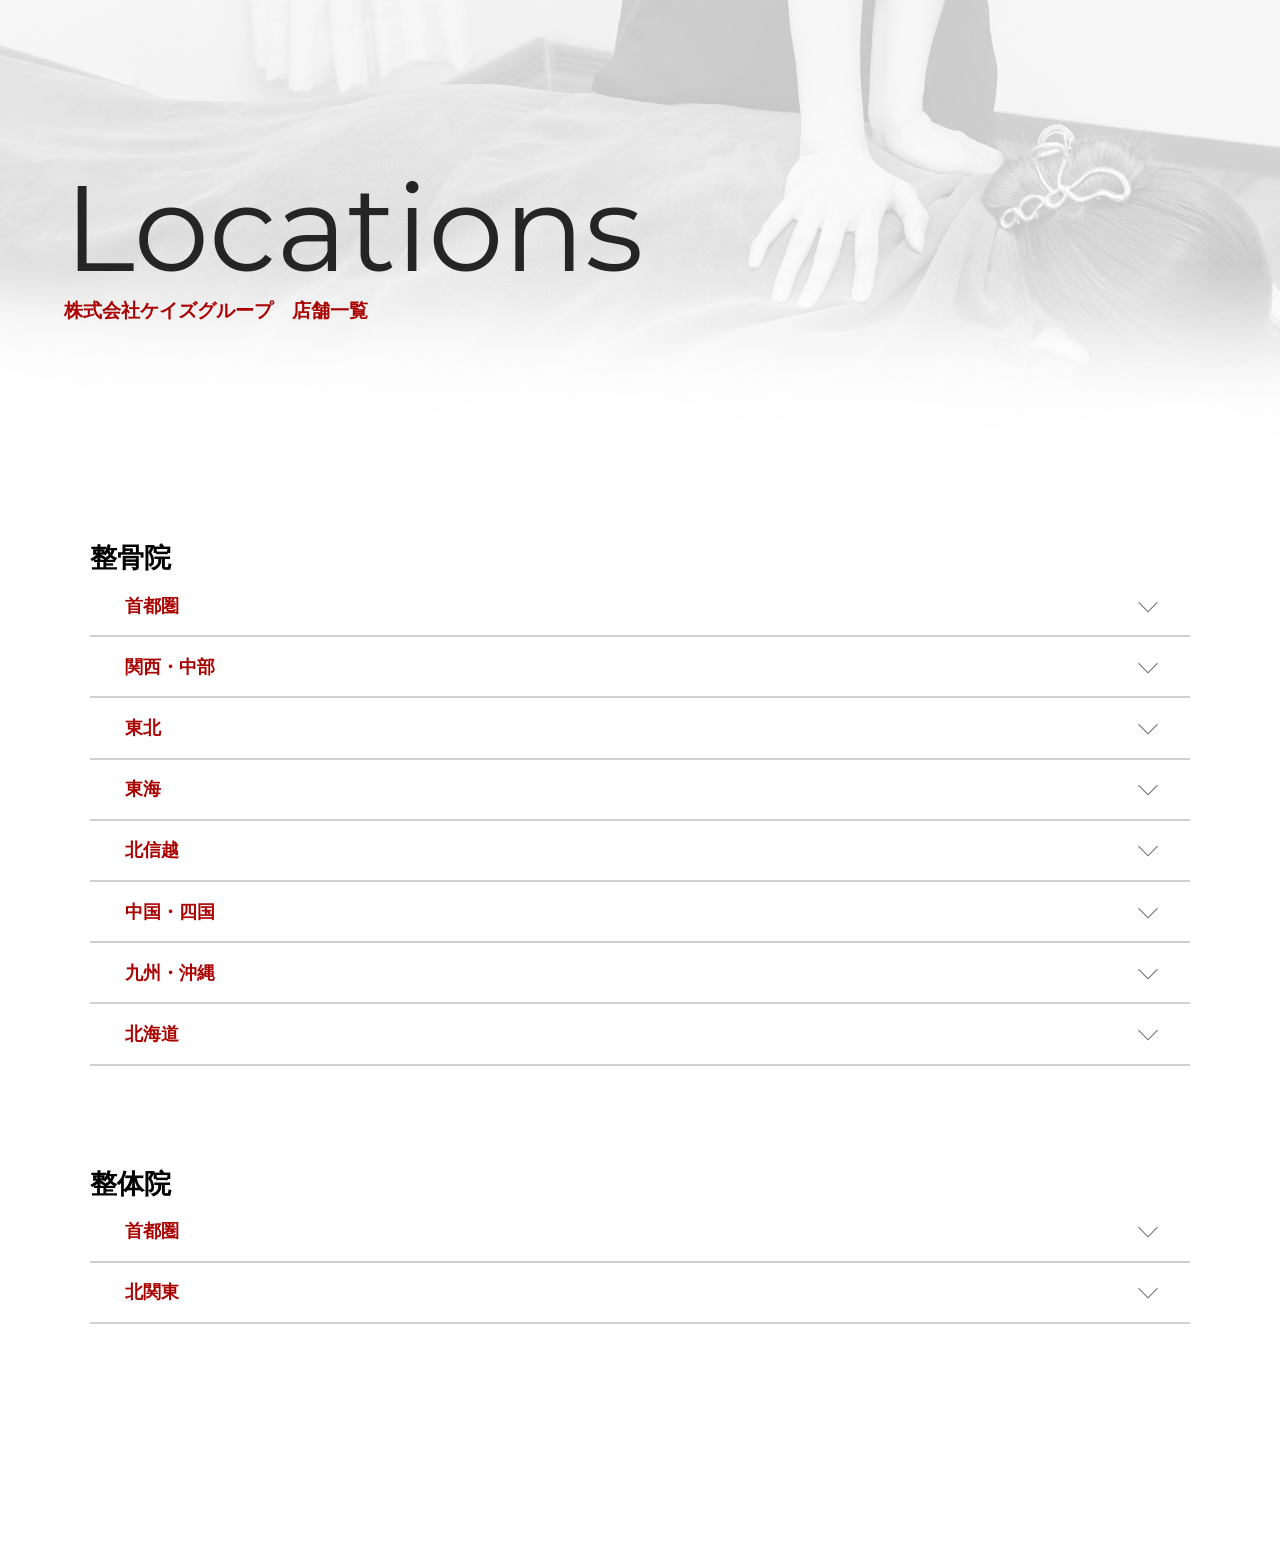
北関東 (152, 1292)
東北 (143, 728)
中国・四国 (170, 912)
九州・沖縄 (170, 973)
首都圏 (152, 606)
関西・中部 (170, 667)
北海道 (152, 1034)
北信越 (152, 850)
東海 (143, 789)
